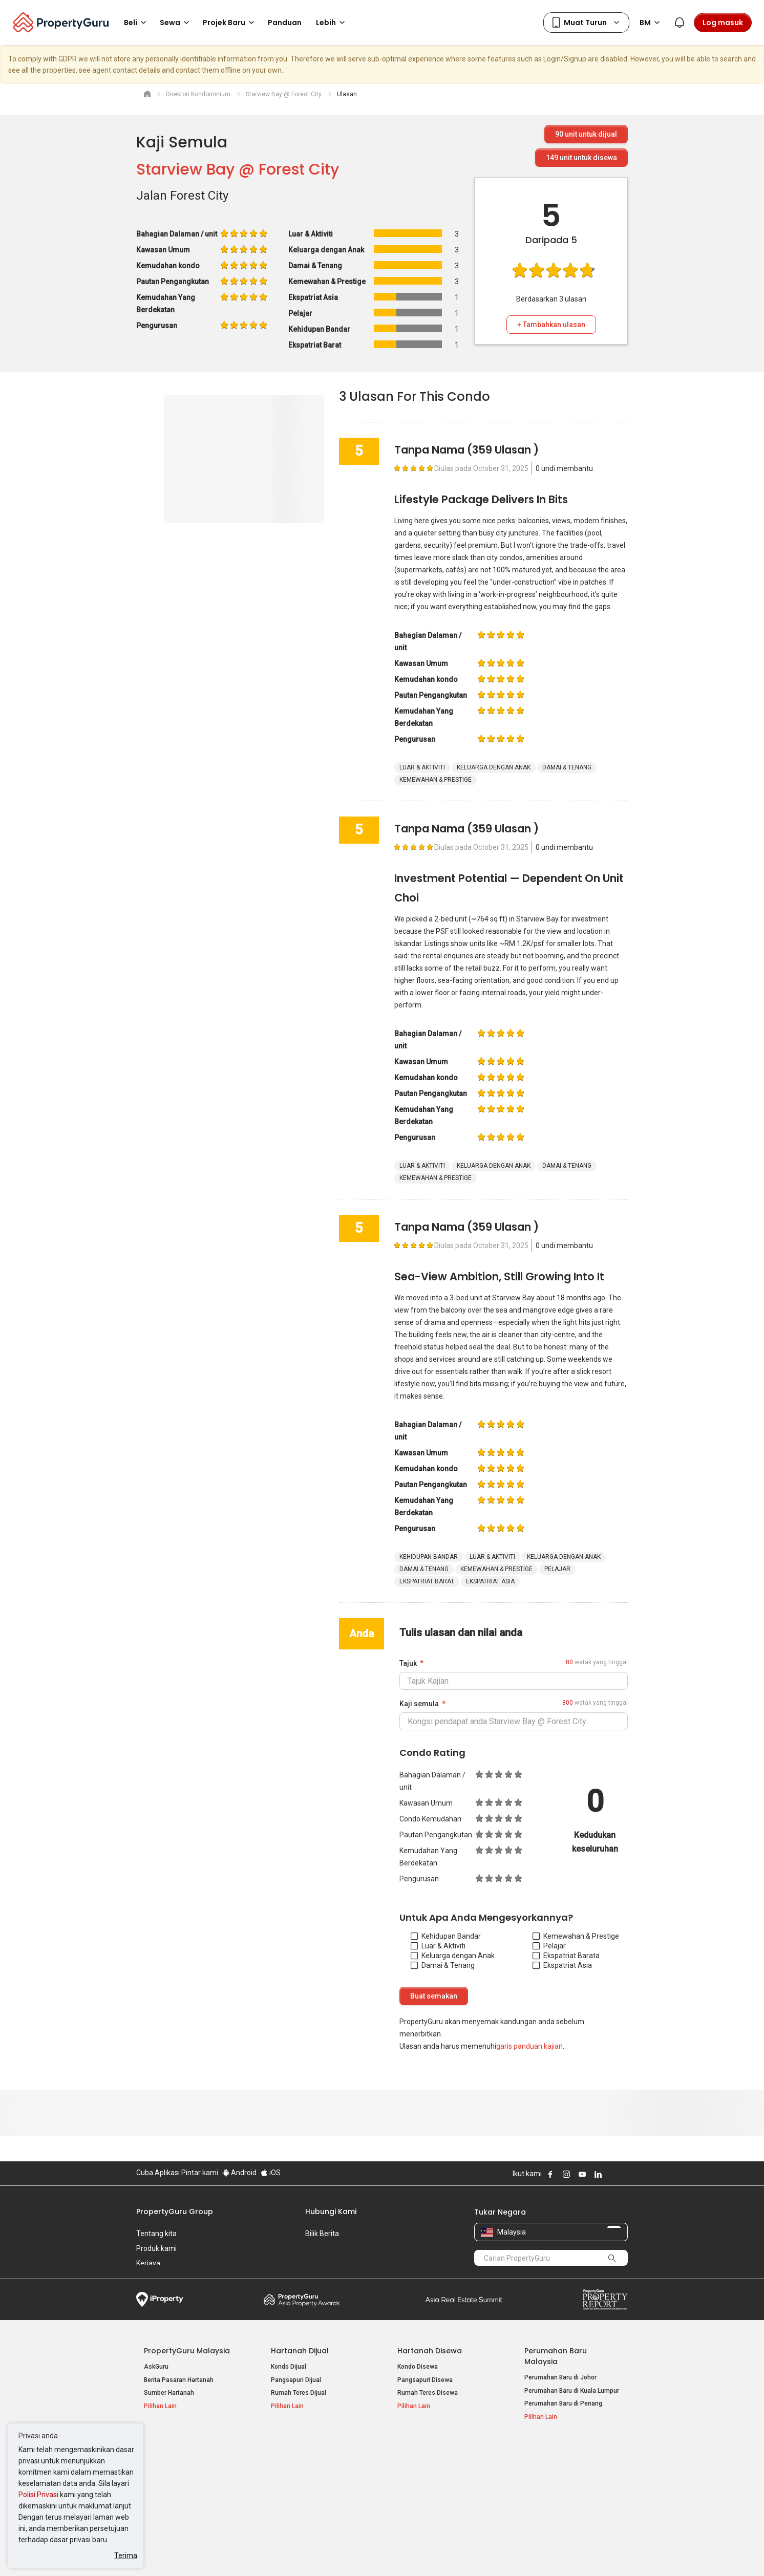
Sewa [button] (176, 22)
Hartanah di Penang (425, 2492)
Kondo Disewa (417, 2366)
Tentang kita (156, 2233)
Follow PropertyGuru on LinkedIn (598, 2174)
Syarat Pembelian (373, 2552)
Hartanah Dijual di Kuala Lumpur (189, 2466)
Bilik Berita (322, 2233)
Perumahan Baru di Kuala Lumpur (571, 2390)
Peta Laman (541, 2505)
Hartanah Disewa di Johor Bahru (316, 2492)
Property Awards (301, 2299)
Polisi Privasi (38, 2495)
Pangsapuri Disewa (425, 2380)
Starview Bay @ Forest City (237, 169)
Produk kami (156, 2248)
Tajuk (408, 1663)
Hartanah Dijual (300, 2351)
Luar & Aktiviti (438, 1946)
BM (651, 22)
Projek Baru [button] (230, 22)
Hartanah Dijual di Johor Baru (185, 2492)
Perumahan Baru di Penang (563, 2403)
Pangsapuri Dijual (296, 2380)
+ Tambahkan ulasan (551, 324)
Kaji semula (419, 1704)
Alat (532, 2450)
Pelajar (549, 1946)
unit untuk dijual (586, 134)
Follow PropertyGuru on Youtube (582, 2174)
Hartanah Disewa (429, 2351)
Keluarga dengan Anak (453, 1955)
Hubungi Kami (330, 2211)
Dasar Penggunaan (167, 2552)
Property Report (605, 2299)
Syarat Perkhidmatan (244, 2552)
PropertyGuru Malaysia (187, 2351)
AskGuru (156, 2366)
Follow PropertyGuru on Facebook (550, 2174)
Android (239, 2173)
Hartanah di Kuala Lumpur (434, 2466)
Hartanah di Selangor (427, 2479)
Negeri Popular (425, 2450)
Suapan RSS (542, 2492)
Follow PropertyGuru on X (612, 2174)
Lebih (332, 22)
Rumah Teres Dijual (298, 2392)
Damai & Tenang (443, 1965)
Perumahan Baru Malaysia (555, 2356)
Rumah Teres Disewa (427, 2392)
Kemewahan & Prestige (576, 1936)
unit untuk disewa (581, 158)
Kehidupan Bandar (446, 1936)
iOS (271, 2173)
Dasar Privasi (312, 2552)
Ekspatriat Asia (562, 1965)
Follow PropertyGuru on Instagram (566, 2174)
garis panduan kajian (529, 2046)
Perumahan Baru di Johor (560, 2377)
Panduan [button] (285, 22)
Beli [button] (137, 22)
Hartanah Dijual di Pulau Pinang (189, 2479)
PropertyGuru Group (174, 2211)
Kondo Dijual (288, 2366)
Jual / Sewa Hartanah (555, 2479)
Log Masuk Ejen (546, 2466)
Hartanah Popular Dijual (188, 2450)
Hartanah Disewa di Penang (310, 2479)
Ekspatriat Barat (564, 1955)
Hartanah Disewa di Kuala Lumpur (319, 2466)
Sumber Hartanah (169, 2392)
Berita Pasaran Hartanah (179, 2380)
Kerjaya (148, 2263)
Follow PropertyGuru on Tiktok (624, 2174)
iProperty (159, 2299)
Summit (463, 2299)
